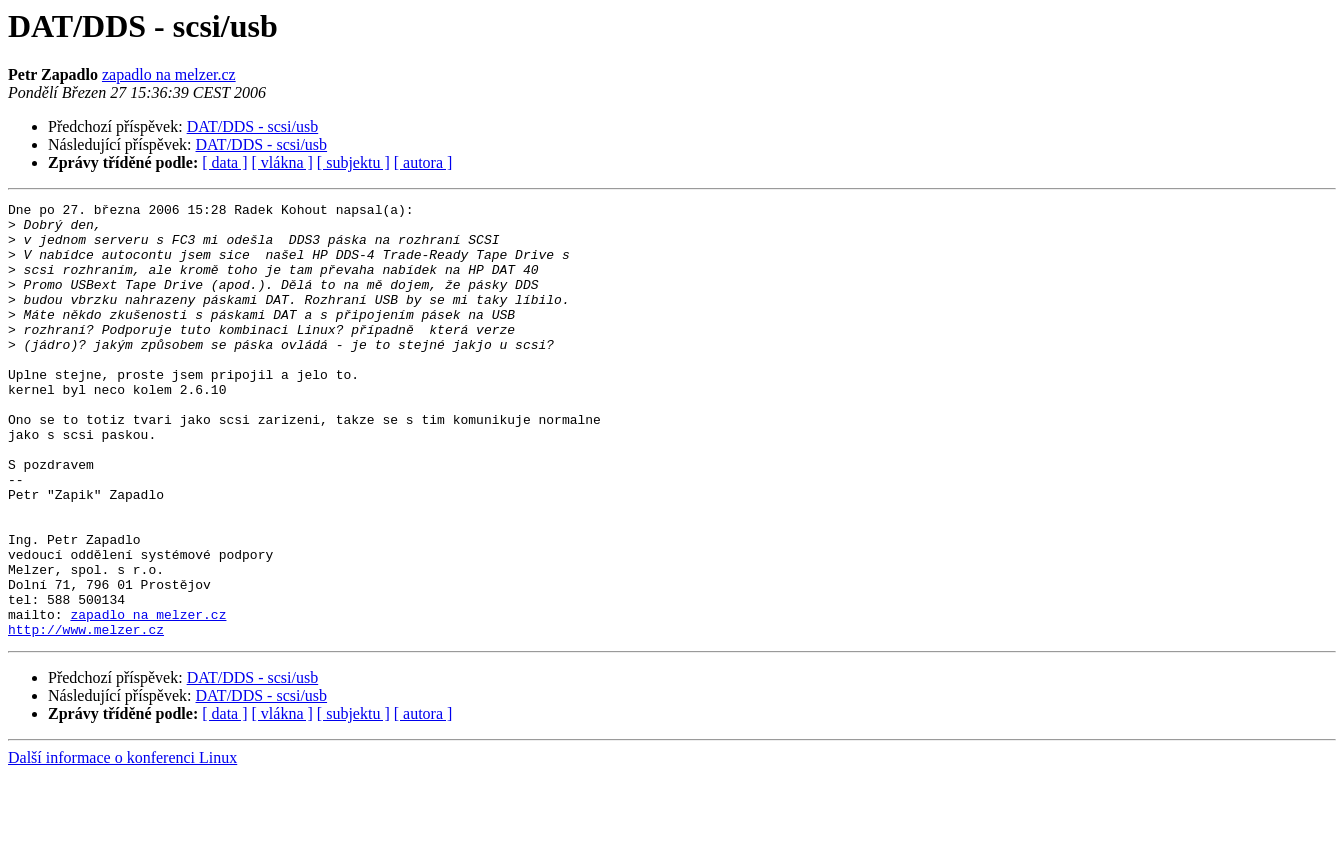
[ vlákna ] (282, 162)
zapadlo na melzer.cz (169, 74)
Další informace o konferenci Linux (122, 844)
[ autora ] (423, 162)
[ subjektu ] (353, 162)
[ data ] (224, 162)
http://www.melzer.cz (86, 716)
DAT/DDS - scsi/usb (253, 126)
